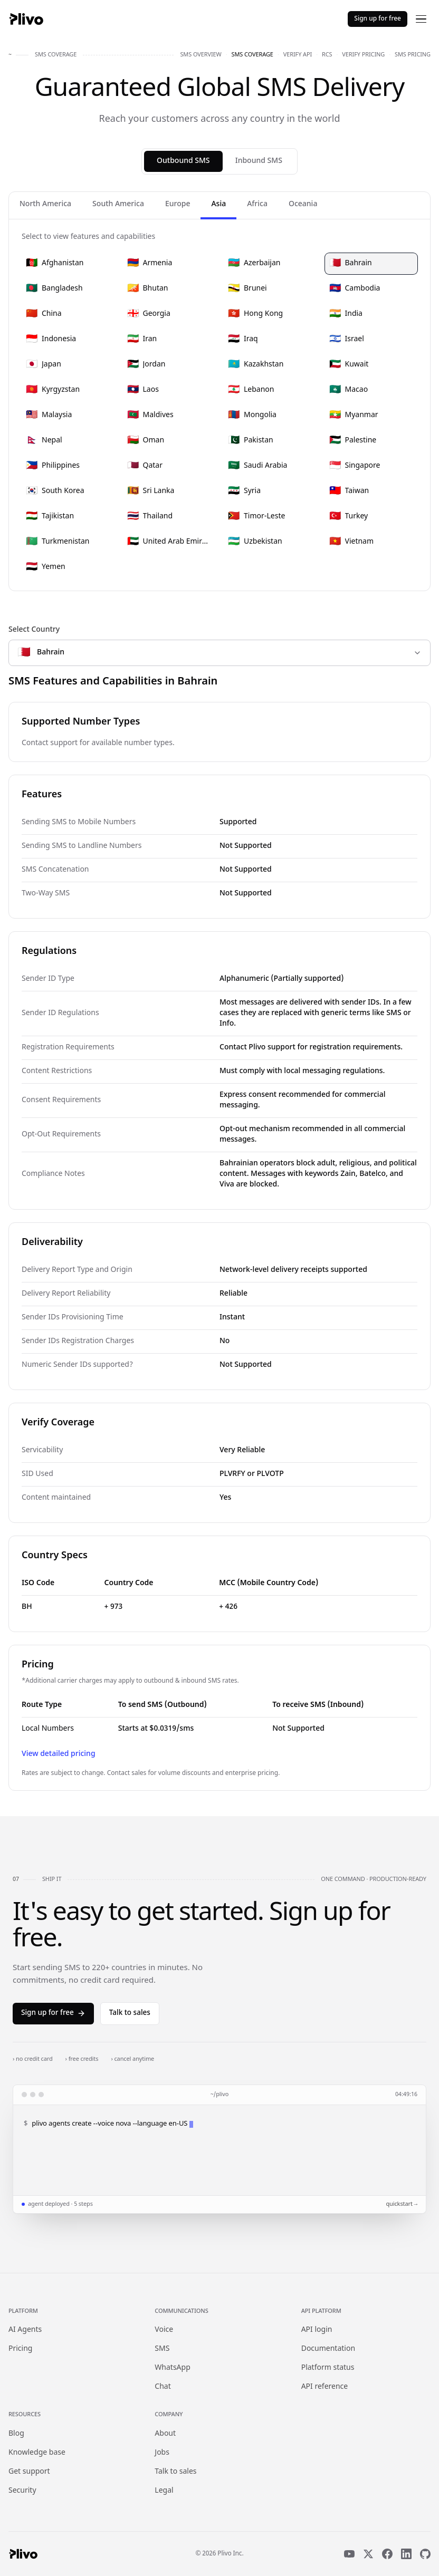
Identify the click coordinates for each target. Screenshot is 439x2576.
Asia (218, 204)
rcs (327, 55)
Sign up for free (377, 19)
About (165, 2434)
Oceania (303, 204)
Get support (29, 2472)
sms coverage (252, 55)
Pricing (20, 2349)
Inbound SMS (258, 161)
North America (45, 204)
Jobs (162, 2453)
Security (22, 2491)
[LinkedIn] (406, 2554)
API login (316, 2330)
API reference (324, 2387)
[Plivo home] (25, 19)
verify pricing (363, 55)
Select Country (34, 630)
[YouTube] (349, 2554)
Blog (16, 2434)
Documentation (328, 2349)
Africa (257, 204)
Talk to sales (129, 2013)
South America (118, 204)
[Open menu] (421, 18)
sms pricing (413, 55)
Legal (164, 2491)
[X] (368, 2554)
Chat (162, 2387)
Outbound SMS (183, 161)
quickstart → (401, 2204)
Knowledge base (36, 2453)
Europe (177, 204)
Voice (164, 2330)
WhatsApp (172, 2368)
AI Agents (25, 2330)
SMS (162, 2349)
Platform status (328, 2368)
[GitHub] (425, 2554)
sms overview (200, 55)
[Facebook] (387, 2554)
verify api (297, 55)
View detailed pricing (59, 1754)
